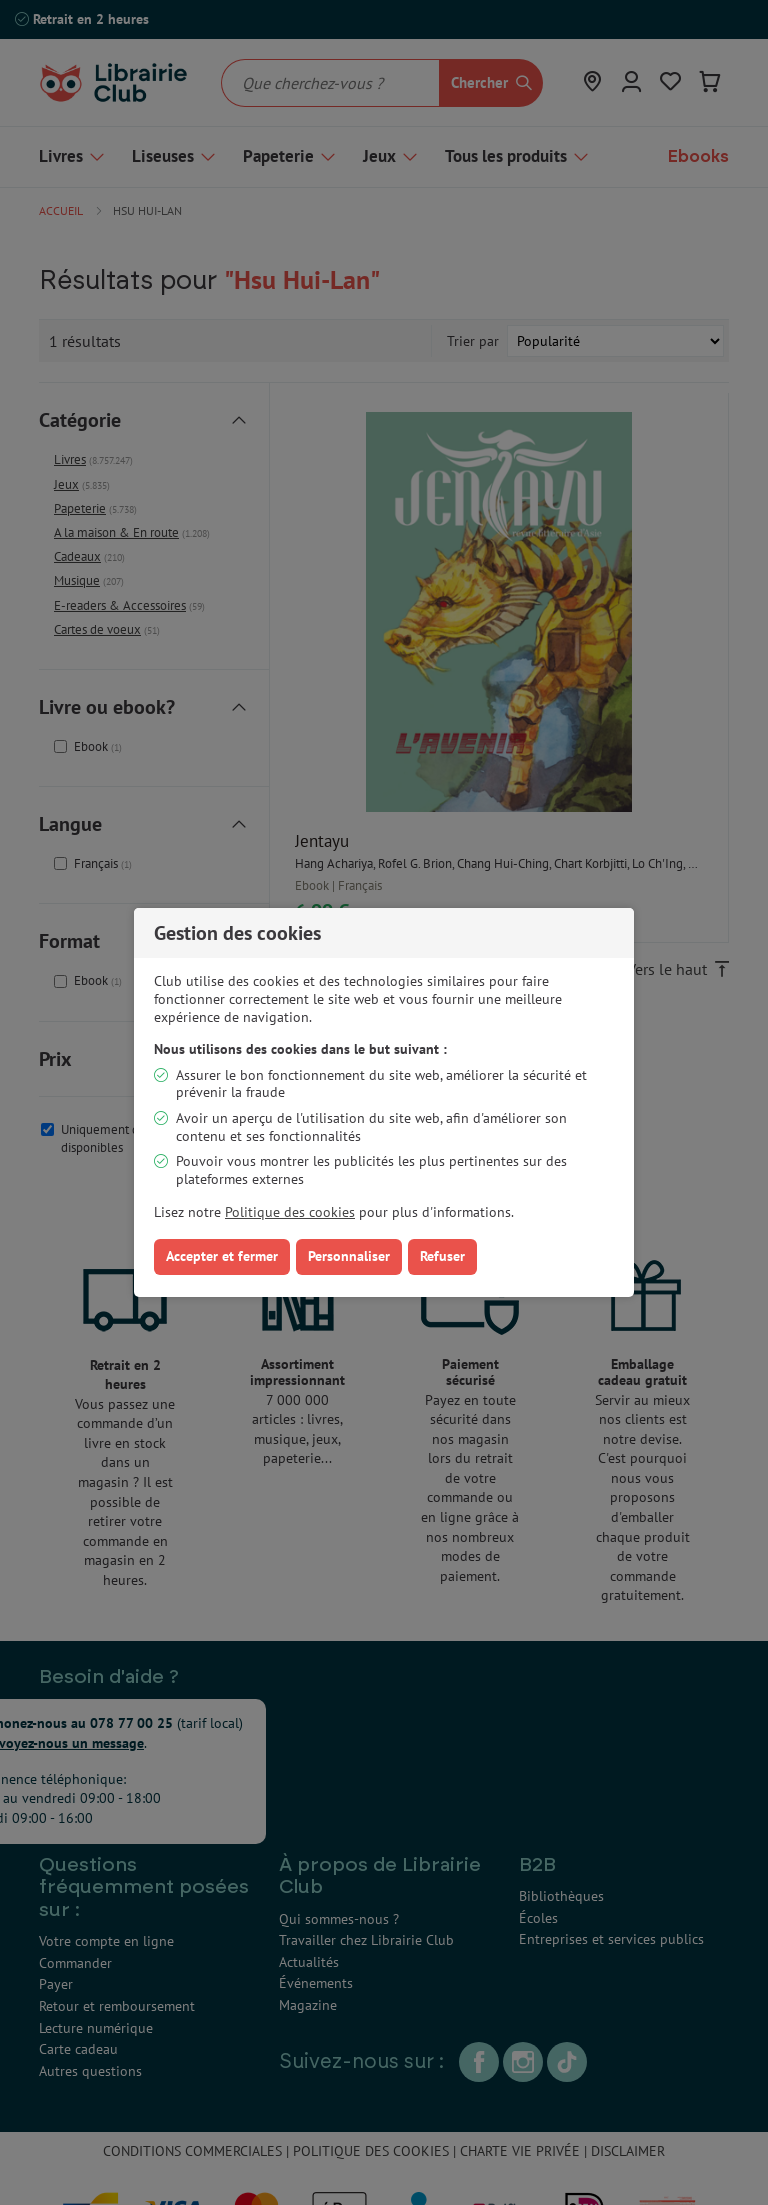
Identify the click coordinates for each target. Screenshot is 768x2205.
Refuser (442, 1256)
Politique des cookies (290, 1212)
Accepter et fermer (222, 1256)
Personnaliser (349, 1256)
